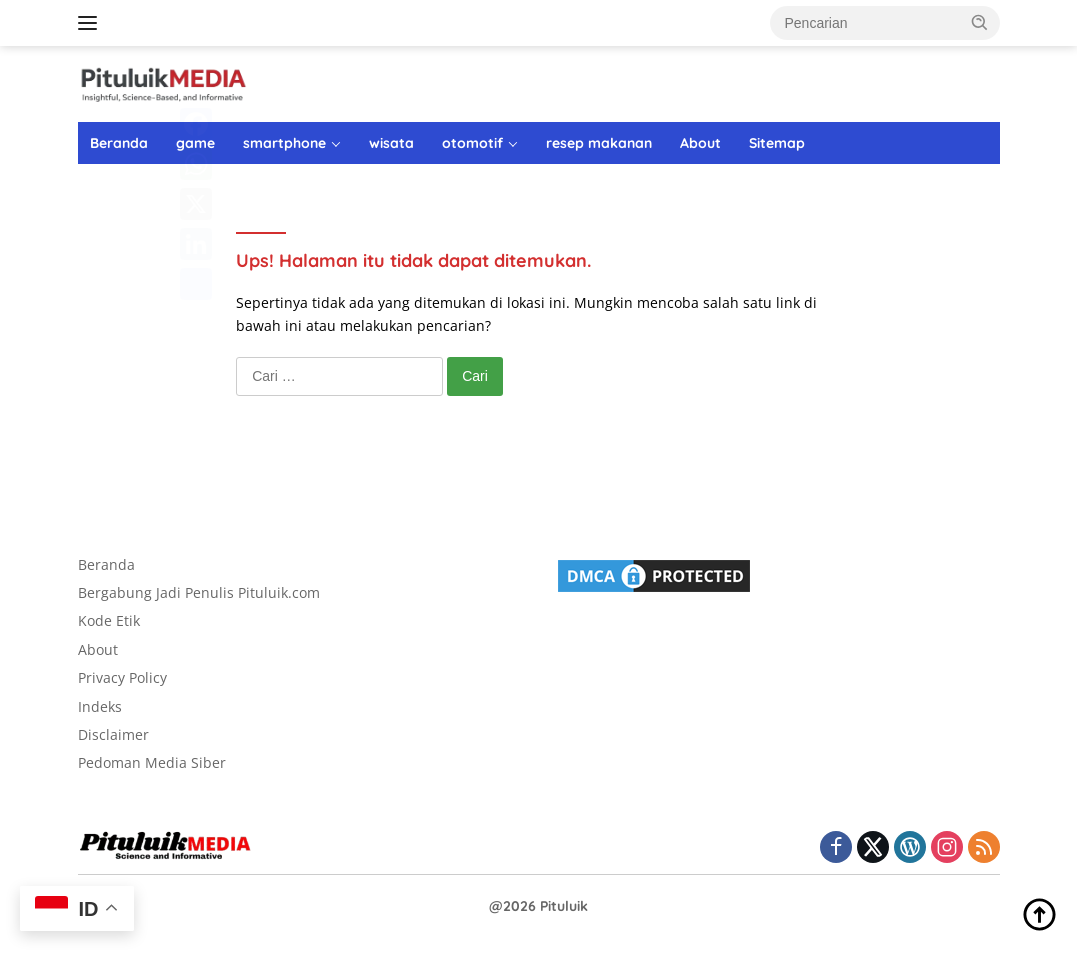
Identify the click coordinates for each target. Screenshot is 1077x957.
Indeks (100, 706)
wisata (391, 143)
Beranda (119, 143)
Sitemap (777, 143)
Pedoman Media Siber (152, 762)
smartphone (284, 143)
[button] (980, 22)
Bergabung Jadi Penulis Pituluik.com (199, 592)
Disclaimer (113, 734)
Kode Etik (109, 620)
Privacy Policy (122, 677)
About (700, 143)
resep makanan (599, 143)
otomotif (472, 143)
